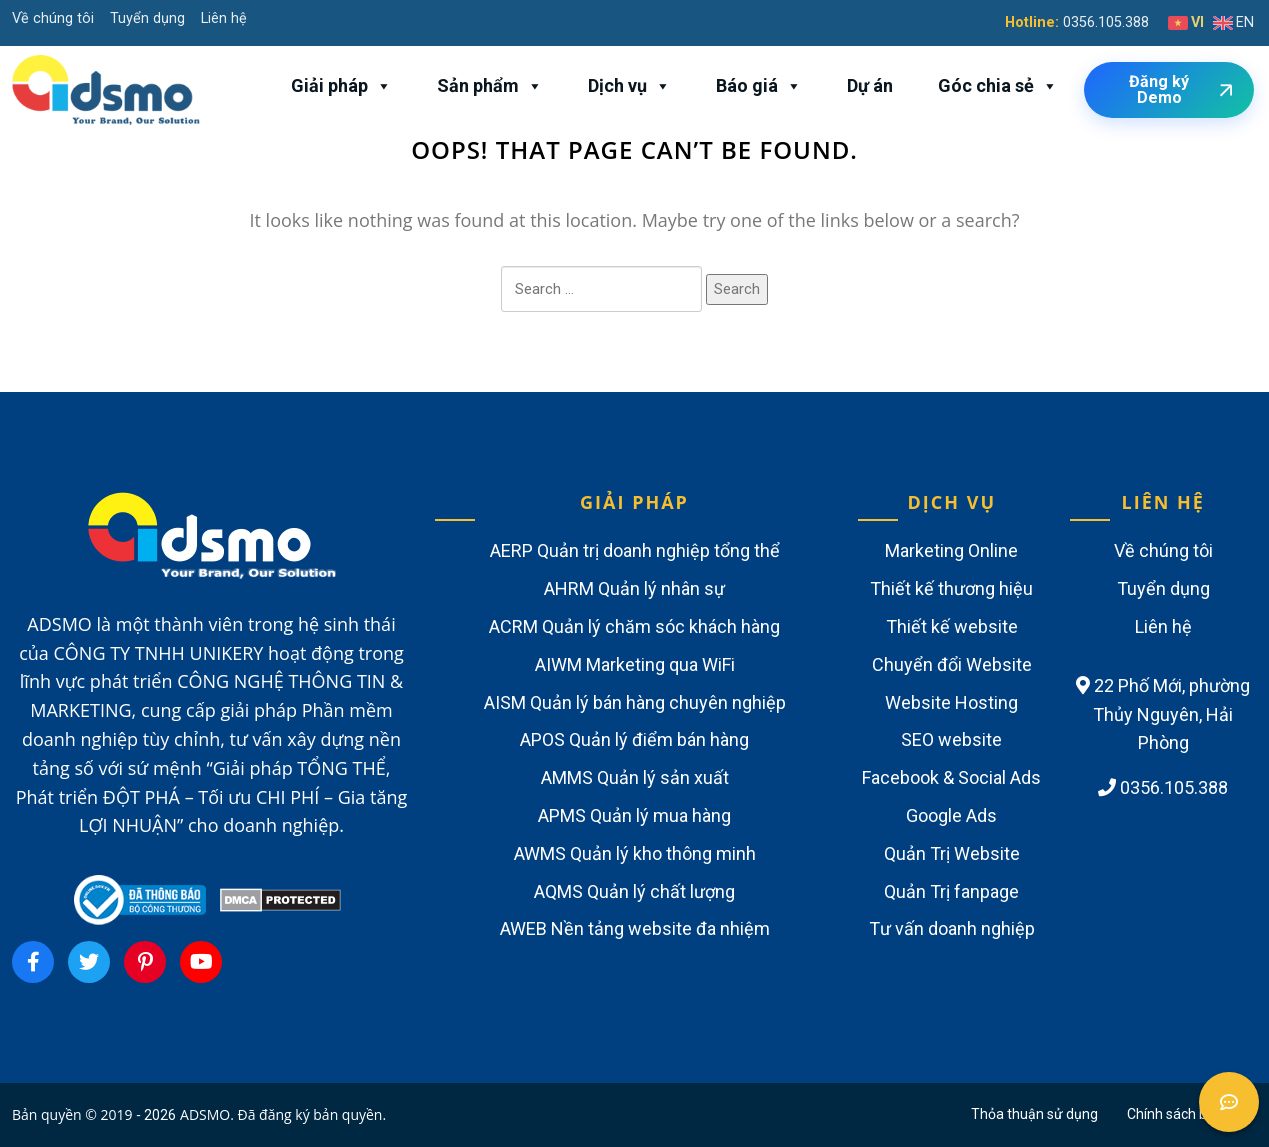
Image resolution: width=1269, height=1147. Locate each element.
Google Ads (951, 815)
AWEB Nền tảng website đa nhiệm (635, 928)
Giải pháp (341, 86)
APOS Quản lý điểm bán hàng (634, 739)
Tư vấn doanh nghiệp (952, 928)
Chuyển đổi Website (952, 664)
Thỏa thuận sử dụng (1034, 1114)
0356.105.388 (1106, 22)
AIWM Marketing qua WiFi (635, 664)
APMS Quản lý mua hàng (634, 815)
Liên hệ (224, 18)
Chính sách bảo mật (1189, 1114)
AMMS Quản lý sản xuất (635, 777)
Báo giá (759, 86)
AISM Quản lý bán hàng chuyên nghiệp (635, 702)
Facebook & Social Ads (951, 777)
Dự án (870, 85)
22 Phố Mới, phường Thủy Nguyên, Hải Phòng (1163, 714)
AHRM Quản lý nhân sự (634, 588)
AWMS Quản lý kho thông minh (635, 853)
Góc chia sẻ (998, 86)
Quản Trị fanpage (951, 891)
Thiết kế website (952, 626)
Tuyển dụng (147, 18)
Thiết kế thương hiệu (951, 588)
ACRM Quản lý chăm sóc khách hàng (634, 626)
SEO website (951, 739)
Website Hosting (951, 702)
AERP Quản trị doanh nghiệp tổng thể (635, 550)
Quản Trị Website (952, 853)
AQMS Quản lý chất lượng (634, 891)
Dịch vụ (629, 86)
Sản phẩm (490, 86)
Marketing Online (951, 550)
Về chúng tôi (53, 18)
